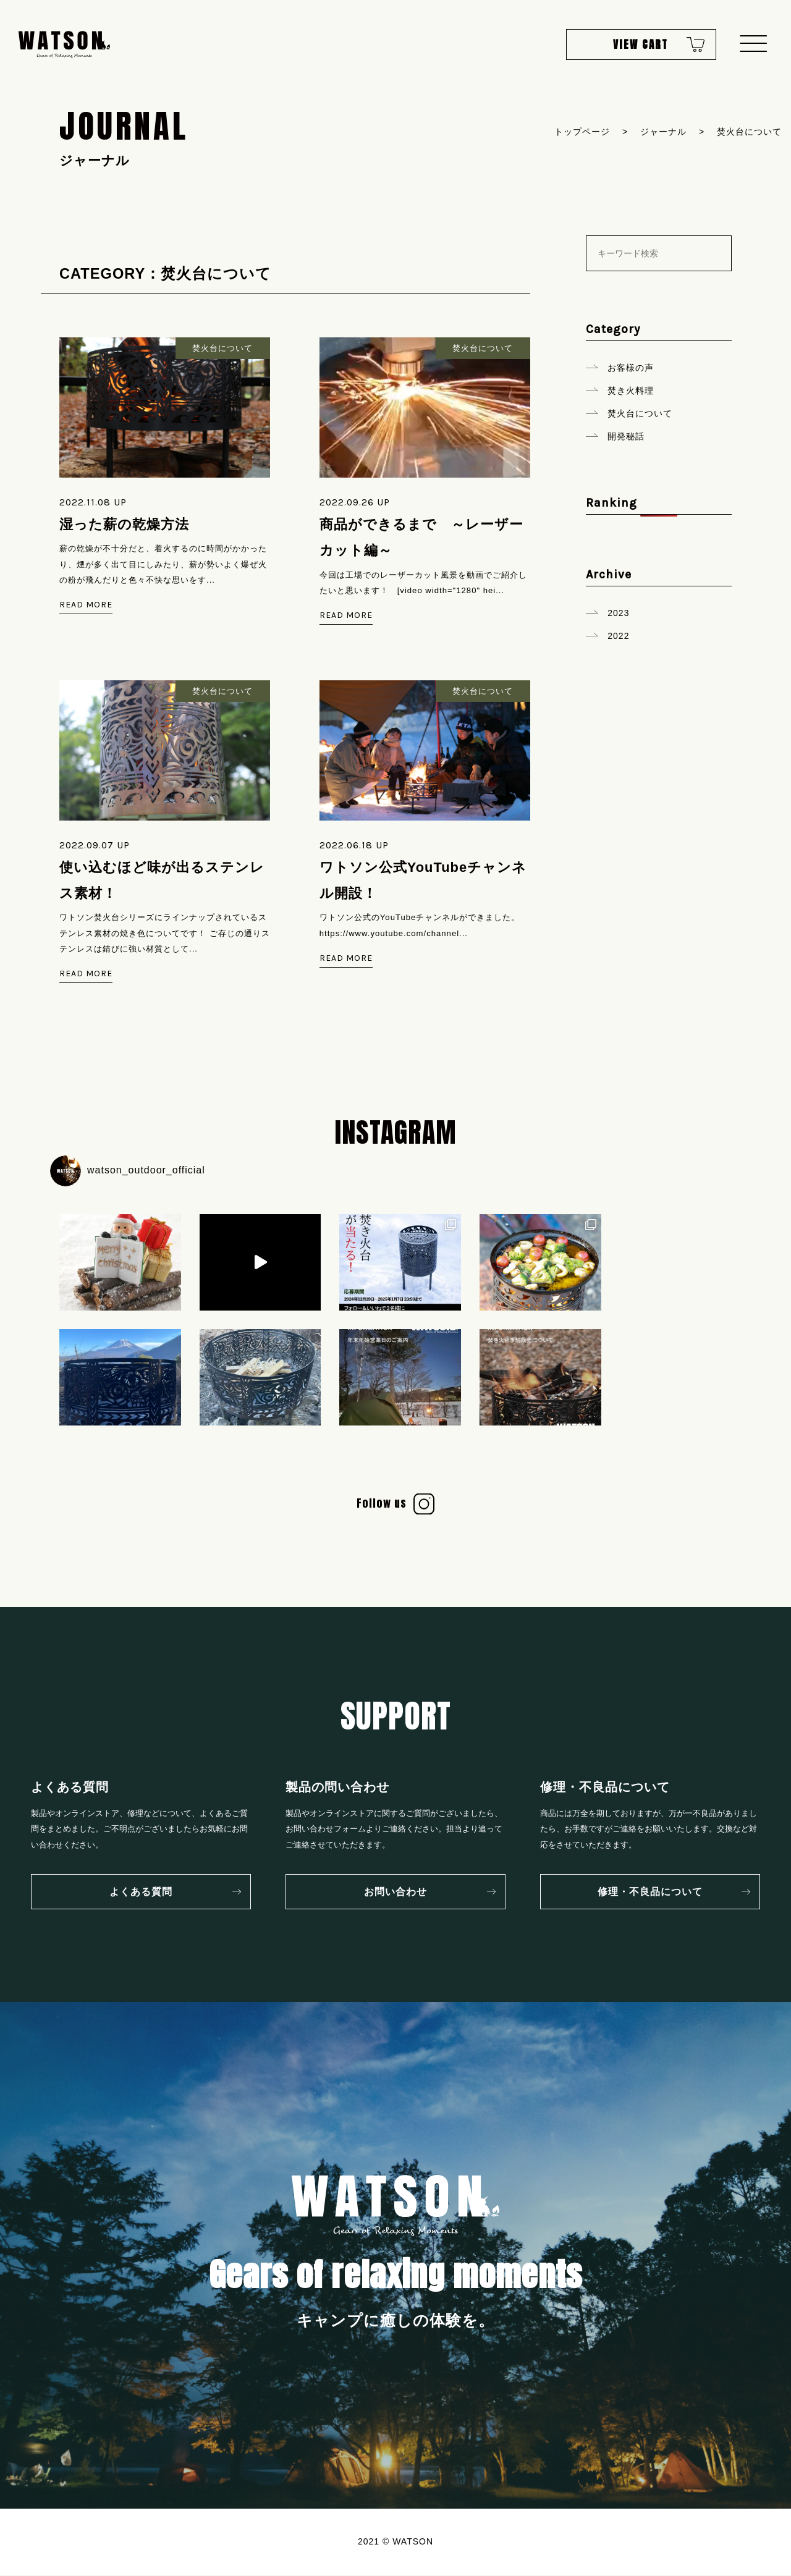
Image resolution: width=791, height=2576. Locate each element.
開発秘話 (626, 436)
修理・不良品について (650, 1893)
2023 (618, 613)
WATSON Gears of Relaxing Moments (65, 46)
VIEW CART (635, 46)
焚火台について (639, 413)
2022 (618, 636)
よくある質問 (140, 1893)
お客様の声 (630, 368)
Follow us (381, 1505)
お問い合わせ (395, 1893)
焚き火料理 (630, 390)
